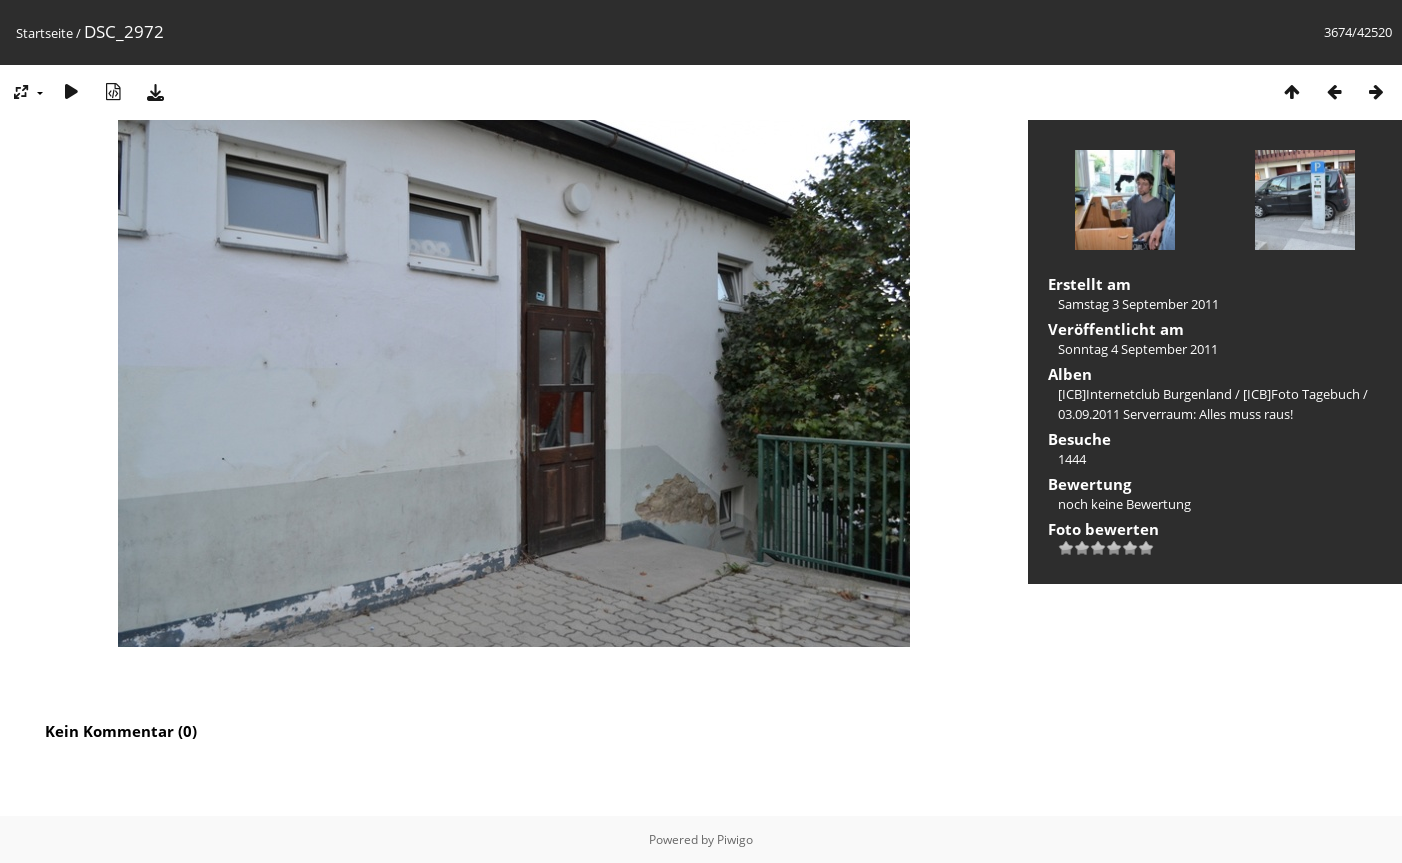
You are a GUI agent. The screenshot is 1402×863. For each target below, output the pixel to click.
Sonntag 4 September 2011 (1138, 349)
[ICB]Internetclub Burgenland (1145, 394)
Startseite (44, 33)
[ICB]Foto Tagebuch (1301, 394)
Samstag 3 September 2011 (1138, 304)
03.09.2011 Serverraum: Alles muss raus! (1175, 414)
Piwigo (735, 839)
